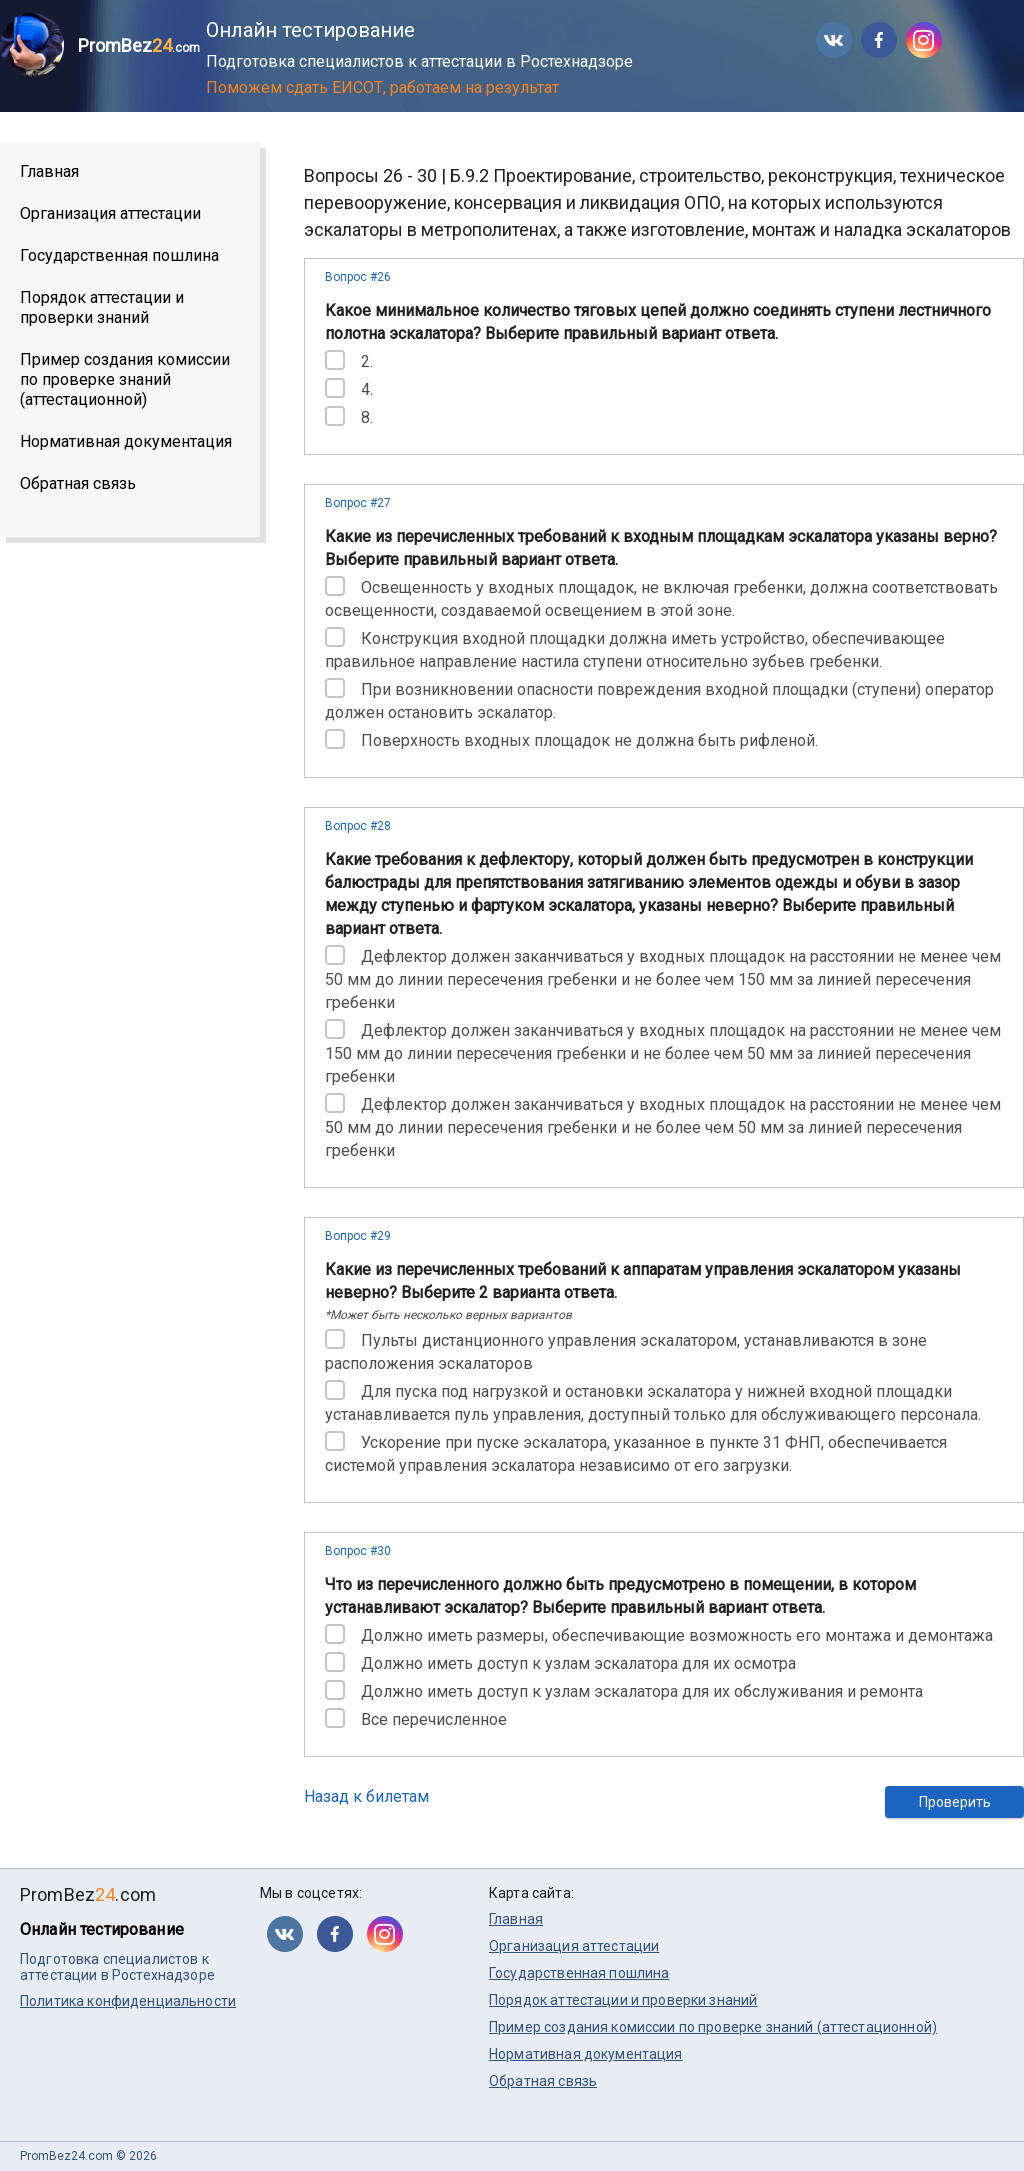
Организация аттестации (110, 213)
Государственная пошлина (119, 255)
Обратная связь (78, 483)
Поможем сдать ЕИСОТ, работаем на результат (382, 87)
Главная (49, 171)
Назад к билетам (366, 1796)
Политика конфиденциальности (128, 2001)
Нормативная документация (126, 441)
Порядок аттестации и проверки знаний (102, 307)
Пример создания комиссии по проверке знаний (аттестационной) (125, 379)
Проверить (955, 1802)
